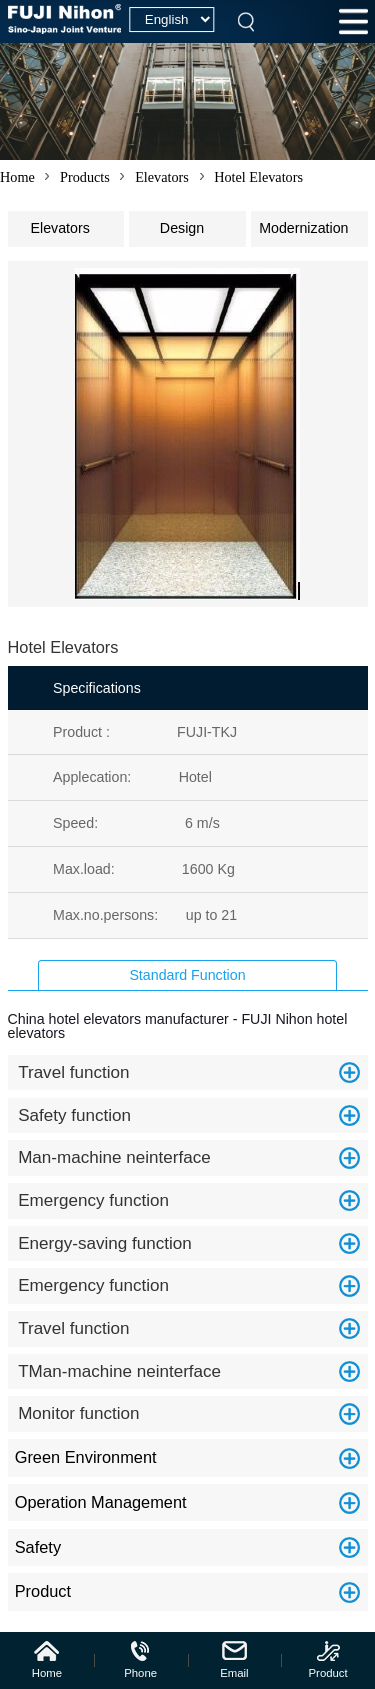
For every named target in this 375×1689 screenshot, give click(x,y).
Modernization (313, 223)
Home (17, 177)
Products (85, 177)
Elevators (162, 177)
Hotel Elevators (258, 177)
